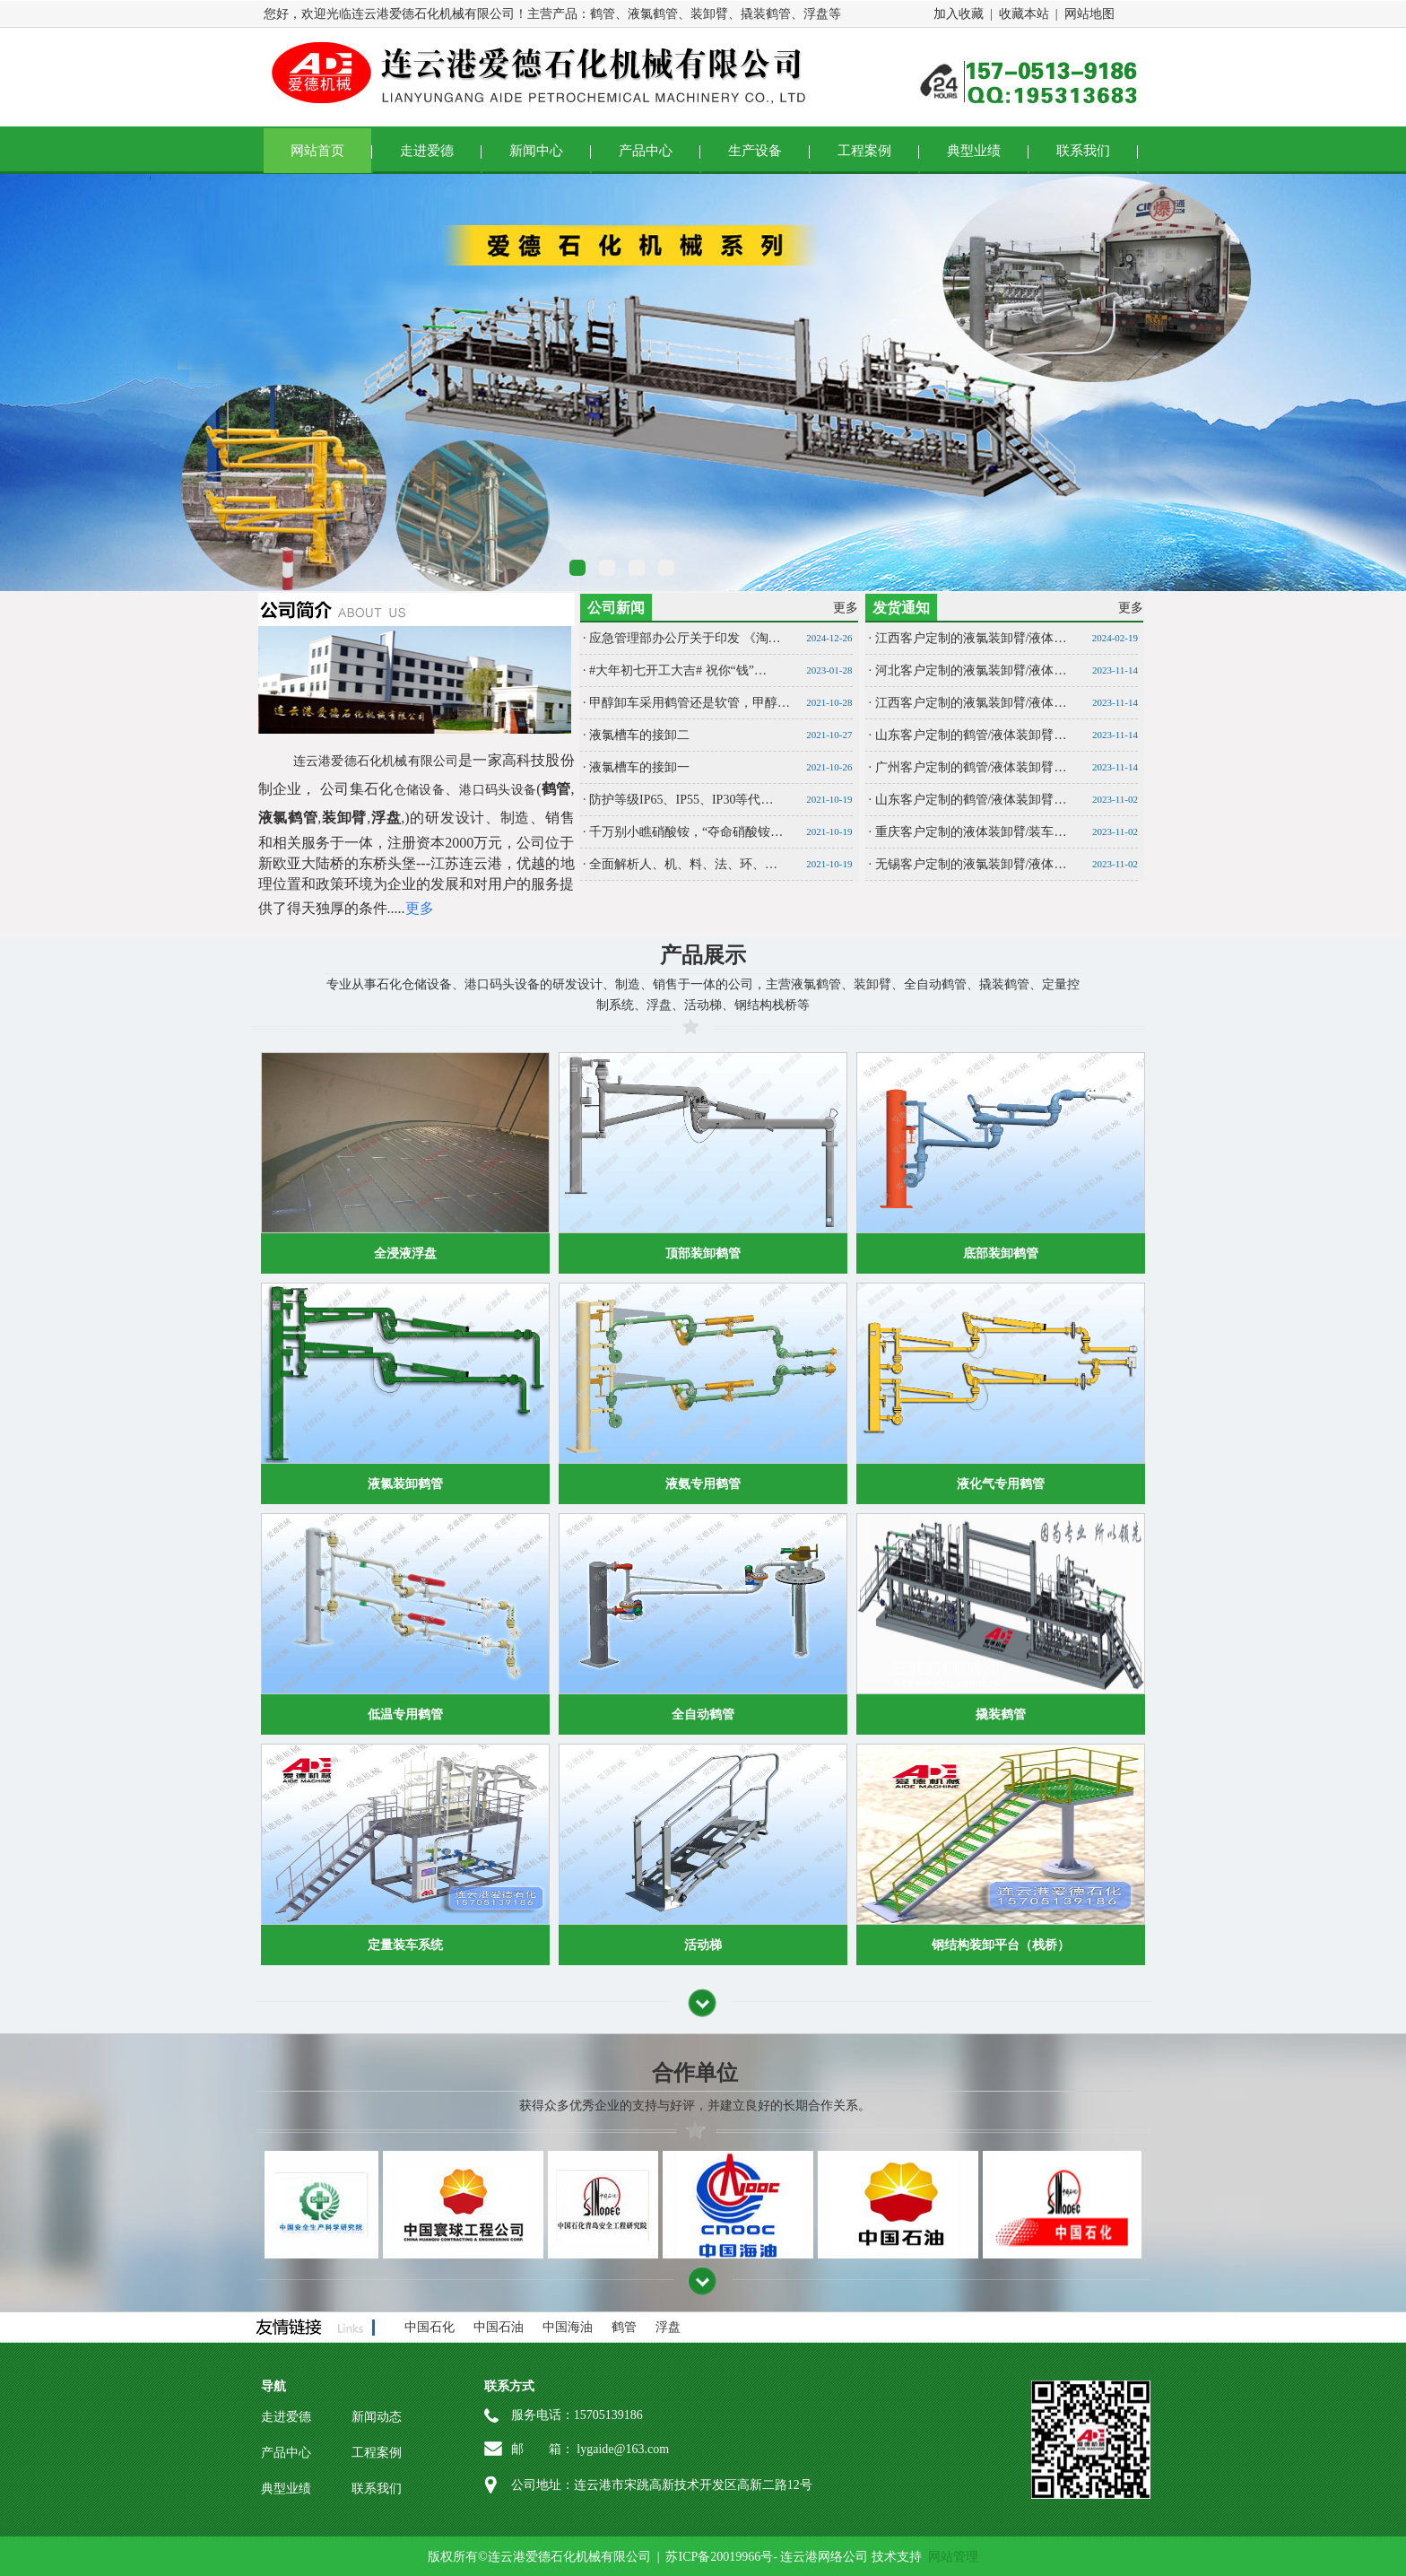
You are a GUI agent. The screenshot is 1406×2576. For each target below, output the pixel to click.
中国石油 (498, 2327)
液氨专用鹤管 (703, 1484)
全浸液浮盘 (405, 1253)
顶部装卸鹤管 (703, 1253)
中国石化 (429, 2327)
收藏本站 (1024, 14)
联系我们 (1083, 151)
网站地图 (1089, 14)
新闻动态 (377, 2417)
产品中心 (646, 151)
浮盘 (816, 14)
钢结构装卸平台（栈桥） (1001, 1945)
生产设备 (755, 151)
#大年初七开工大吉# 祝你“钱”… (678, 670)
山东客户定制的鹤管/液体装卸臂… (971, 735)
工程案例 (864, 151)
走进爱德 (427, 151)
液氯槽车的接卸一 (639, 767)
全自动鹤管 (935, 984)
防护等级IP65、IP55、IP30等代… (681, 799)
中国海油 (567, 2327)
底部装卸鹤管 (1000, 1253)
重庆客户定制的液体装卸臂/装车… (971, 832)
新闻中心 (536, 151)
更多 (845, 607)
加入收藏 (958, 14)
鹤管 (602, 14)
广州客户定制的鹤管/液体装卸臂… (971, 767)
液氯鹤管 (653, 14)
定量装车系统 (405, 1945)
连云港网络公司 (824, 2556)
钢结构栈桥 (765, 1005)
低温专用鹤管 (405, 1714)
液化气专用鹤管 (1001, 1484)
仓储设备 (419, 789)
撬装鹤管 (766, 14)
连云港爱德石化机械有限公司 (375, 761)
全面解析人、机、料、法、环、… (683, 864)
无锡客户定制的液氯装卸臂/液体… (971, 864)
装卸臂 (709, 14)
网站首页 (317, 151)
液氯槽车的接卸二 (639, 735)
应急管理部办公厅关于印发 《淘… (685, 638)
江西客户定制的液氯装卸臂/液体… (971, 638)
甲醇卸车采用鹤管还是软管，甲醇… (689, 702)
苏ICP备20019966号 (719, 2556)
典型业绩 (974, 151)
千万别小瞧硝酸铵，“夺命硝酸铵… (686, 832)
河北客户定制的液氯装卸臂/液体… (971, 670)
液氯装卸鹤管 (405, 1484)
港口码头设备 (497, 789)
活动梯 (703, 1005)
